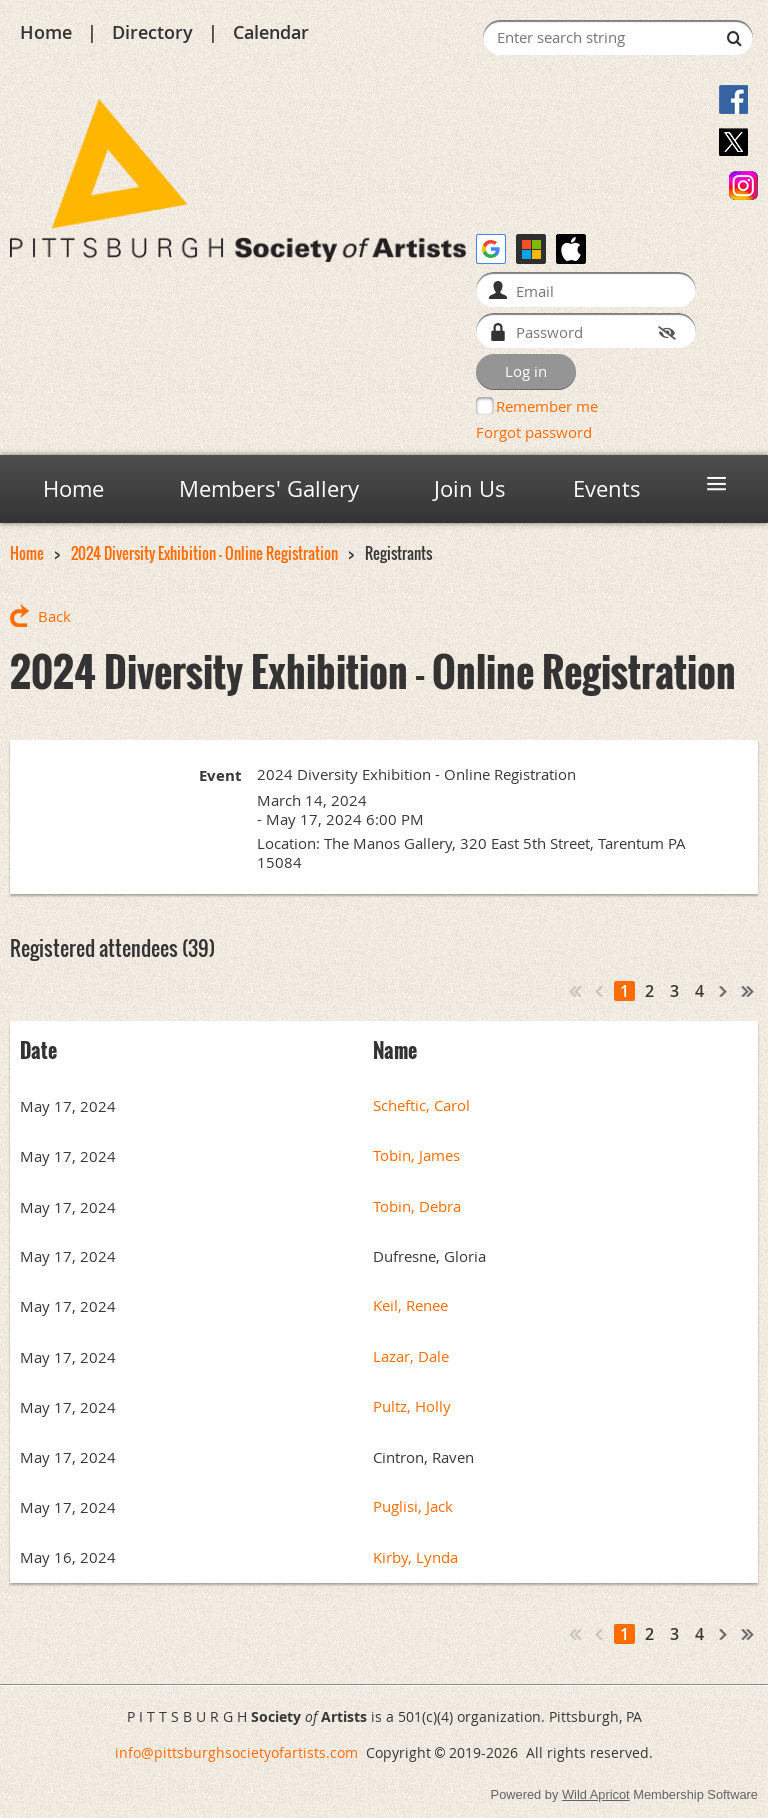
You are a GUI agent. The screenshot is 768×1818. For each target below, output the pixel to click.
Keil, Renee (410, 1305)
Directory (152, 32)
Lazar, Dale (411, 1356)
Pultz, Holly (412, 1406)
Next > (724, 991)
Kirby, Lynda (415, 1557)
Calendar (271, 32)
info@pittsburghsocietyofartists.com (236, 1752)
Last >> (748, 991)
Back (54, 616)
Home (46, 32)
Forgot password (534, 432)
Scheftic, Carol (421, 1105)
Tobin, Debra (417, 1206)
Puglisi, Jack (413, 1506)
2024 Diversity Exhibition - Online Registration (204, 553)
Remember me (547, 406)
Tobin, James (416, 1155)
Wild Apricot (596, 1794)
